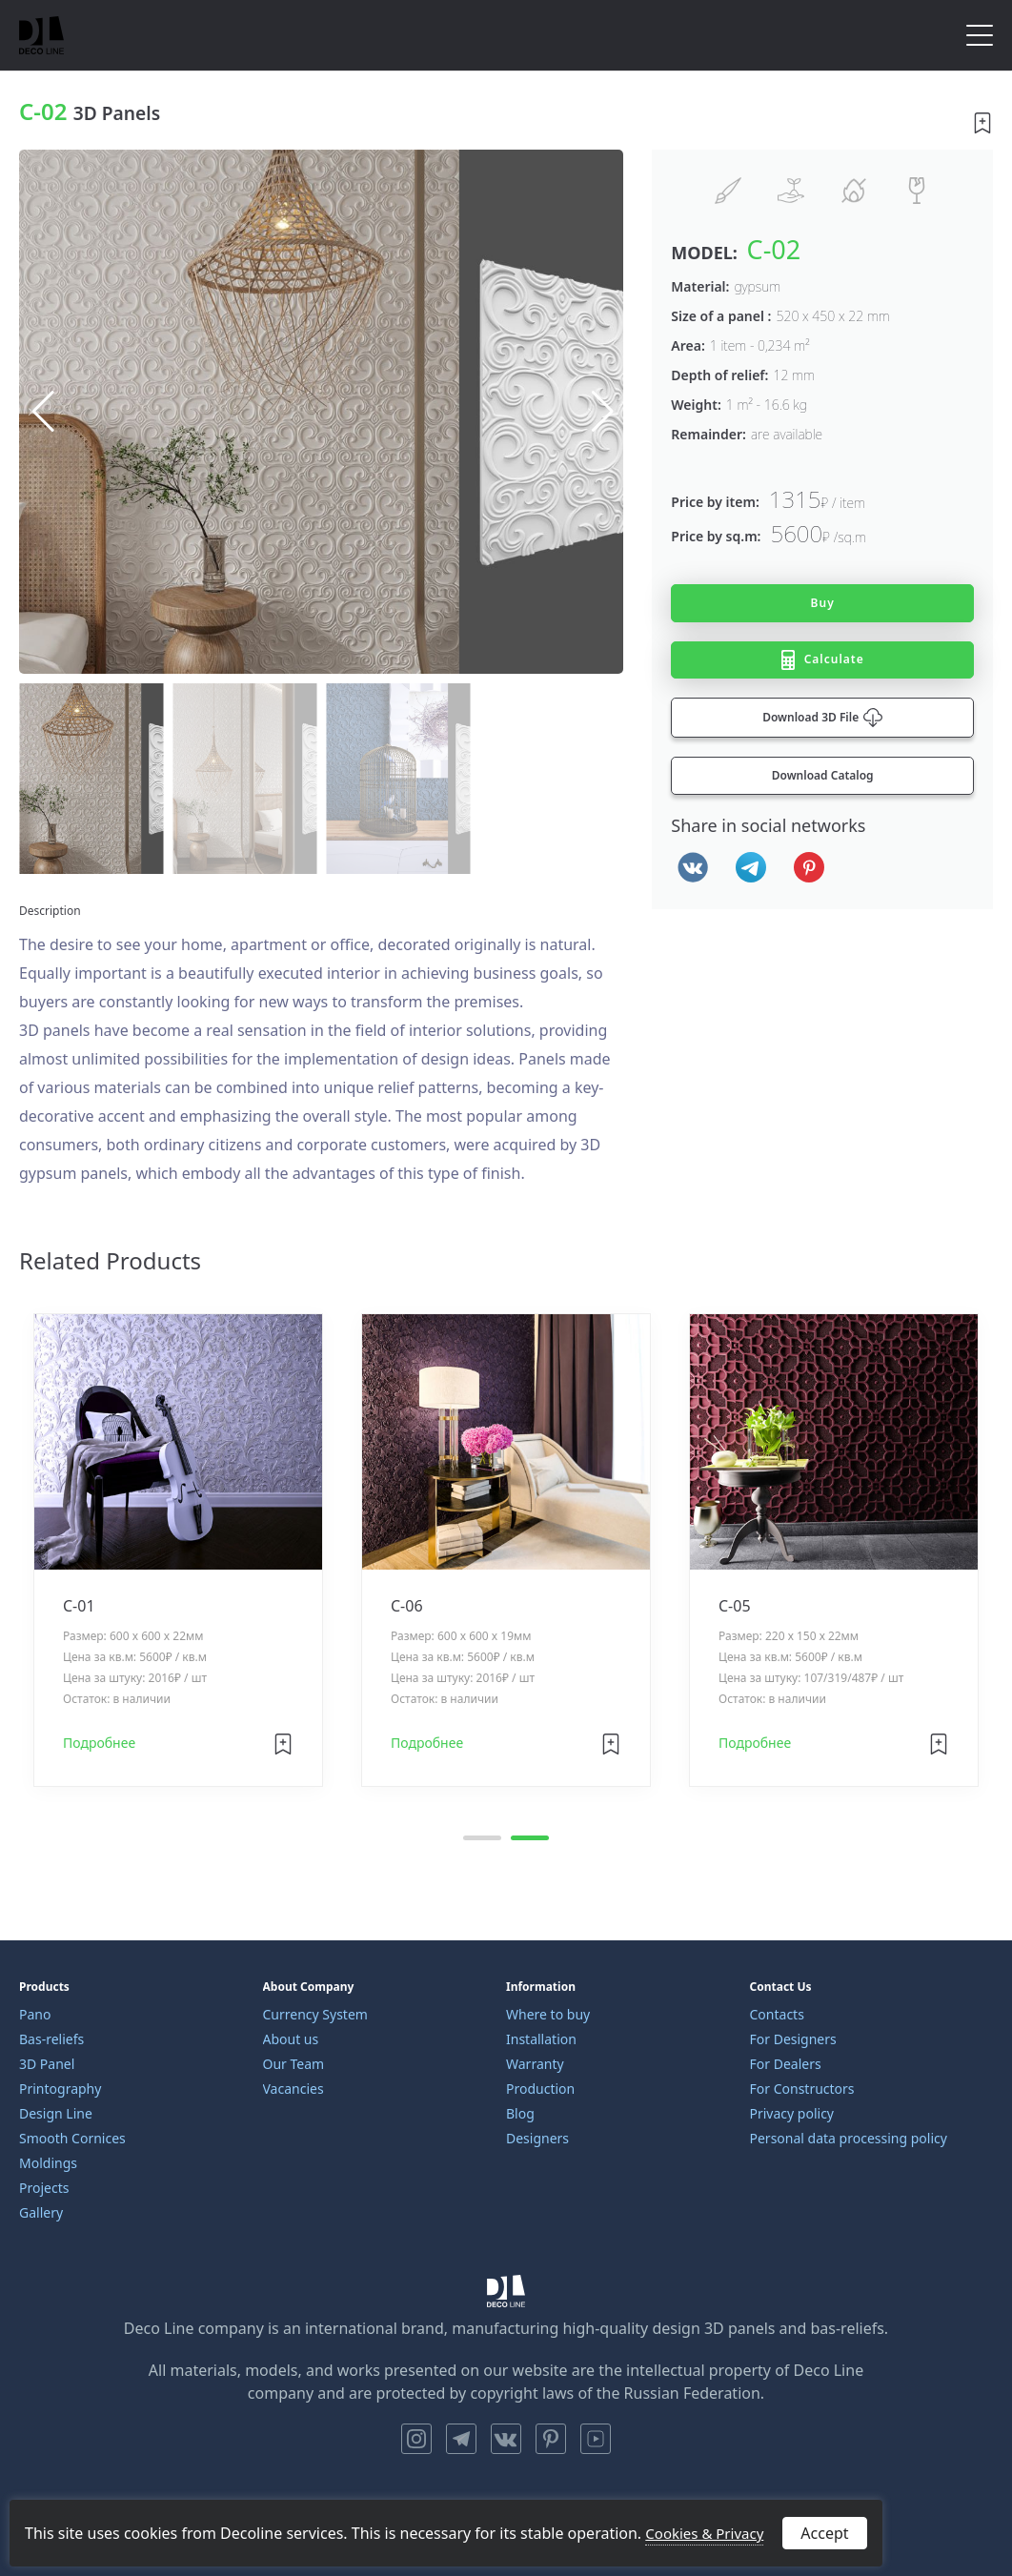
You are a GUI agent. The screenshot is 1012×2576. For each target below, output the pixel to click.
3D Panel (46, 2064)
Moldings (48, 2163)
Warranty (535, 2064)
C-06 (407, 1606)
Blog (520, 2113)
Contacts (777, 2014)
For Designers (793, 2039)
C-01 (79, 1606)
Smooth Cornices (72, 2138)
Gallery (41, 2212)
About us (291, 2039)
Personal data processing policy (848, 2138)
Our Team (294, 2064)
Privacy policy (792, 2113)
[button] (601, 412)
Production (540, 2088)
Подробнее (99, 1743)
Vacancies (293, 2088)
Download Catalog (823, 775)
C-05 (735, 1606)
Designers (537, 2138)
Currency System (315, 2014)
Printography (60, 2088)
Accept (824, 2533)
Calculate (822, 660)
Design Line (55, 2113)
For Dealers (785, 2064)
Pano (35, 2014)
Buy (823, 603)
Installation (541, 2039)
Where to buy (548, 2014)
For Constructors (802, 2088)
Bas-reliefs (51, 2039)
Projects (44, 2188)
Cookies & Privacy (704, 2533)
